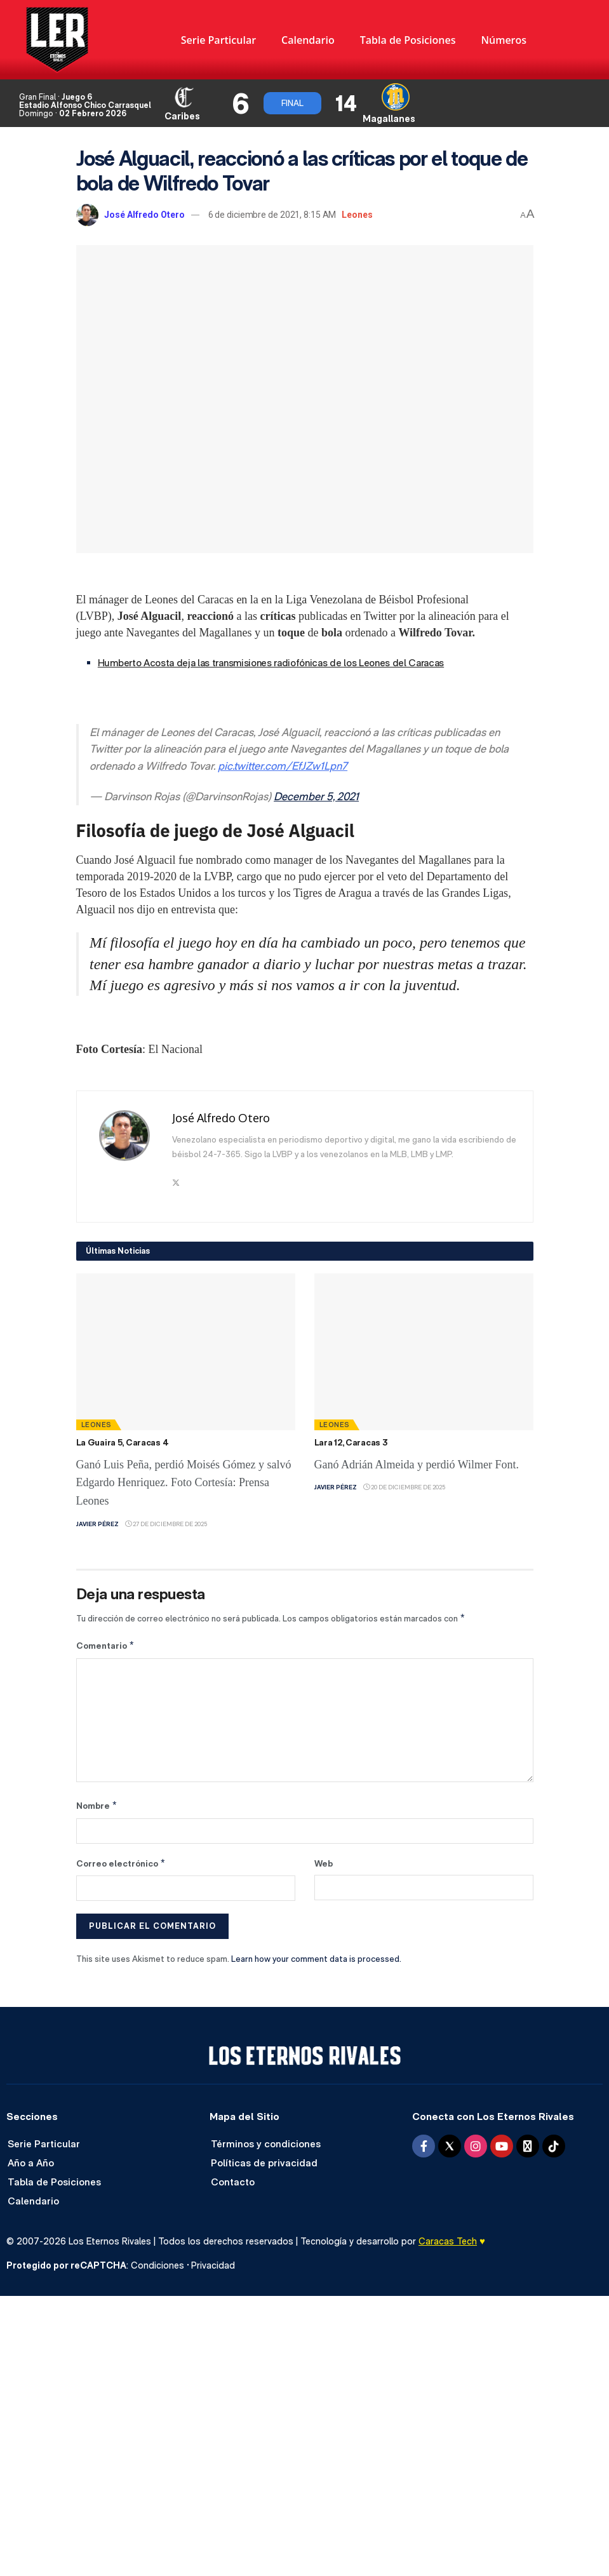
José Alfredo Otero (144, 215)
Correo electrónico (121, 1863)
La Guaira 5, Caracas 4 (122, 1442)
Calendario (308, 40)
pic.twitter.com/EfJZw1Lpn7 (282, 765)
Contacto (233, 2182)
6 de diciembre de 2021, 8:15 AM (272, 215)
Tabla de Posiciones (408, 40)
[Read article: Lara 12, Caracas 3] (423, 1351)
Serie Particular (218, 40)
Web (323, 1863)
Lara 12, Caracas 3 (350, 1442)
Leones (357, 215)
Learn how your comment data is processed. (316, 1959)
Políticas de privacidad (264, 2163)
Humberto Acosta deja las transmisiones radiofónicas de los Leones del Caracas (271, 663)
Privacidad (213, 2265)
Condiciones (157, 2265)
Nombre (97, 1806)
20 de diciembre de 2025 (404, 1487)
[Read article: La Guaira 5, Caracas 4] (185, 1351)
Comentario (105, 1646)
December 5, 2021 (316, 796)
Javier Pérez (97, 1523)
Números (503, 40)
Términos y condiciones (266, 2144)
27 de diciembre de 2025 (166, 1523)
